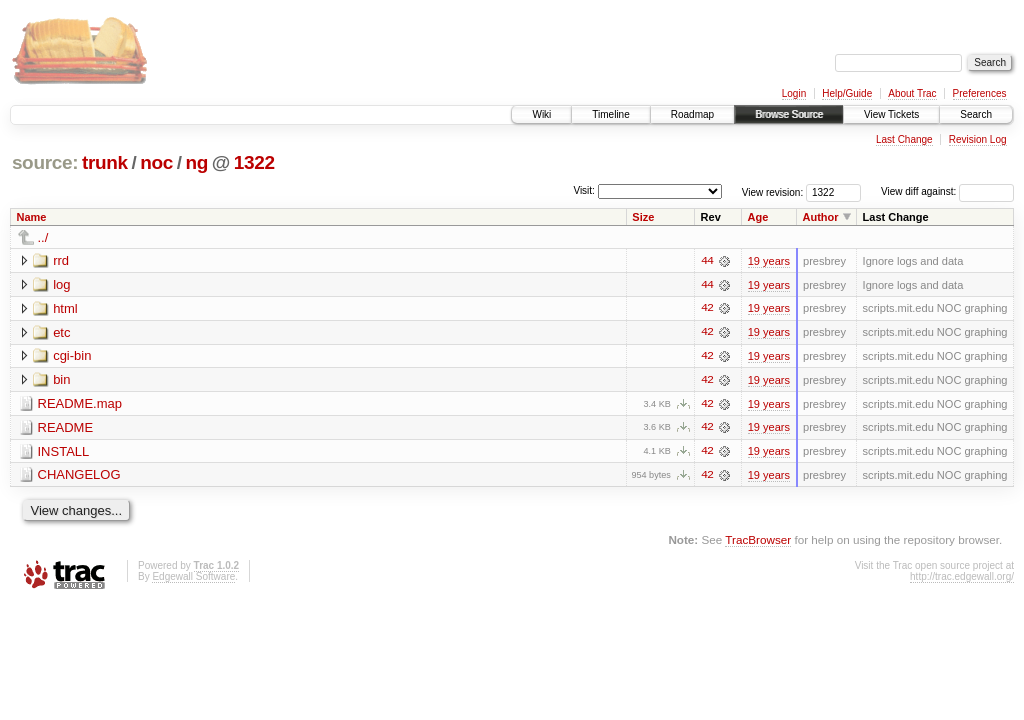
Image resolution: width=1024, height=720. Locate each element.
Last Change (904, 139)
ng (196, 162)
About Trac (912, 93)
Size (643, 217)
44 (707, 261)
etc (61, 332)
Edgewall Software (193, 578)
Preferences (980, 93)
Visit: (584, 190)
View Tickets (891, 114)
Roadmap (692, 114)
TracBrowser (758, 541)
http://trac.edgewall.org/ (962, 578)
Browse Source (789, 114)
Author (821, 217)
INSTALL (64, 452)
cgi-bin (72, 356)
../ (43, 237)
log (61, 284)
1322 (254, 162)
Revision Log (978, 139)
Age (758, 217)
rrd (61, 260)
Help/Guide (847, 93)
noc (156, 162)
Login (794, 93)
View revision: (773, 191)
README (66, 428)
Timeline (610, 114)
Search (976, 114)
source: (45, 162)
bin (61, 380)
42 (707, 309)
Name (32, 217)
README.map (80, 404)
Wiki (541, 114)
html (65, 308)
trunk (105, 162)
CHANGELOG (79, 476)
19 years (769, 261)
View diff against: (947, 191)
